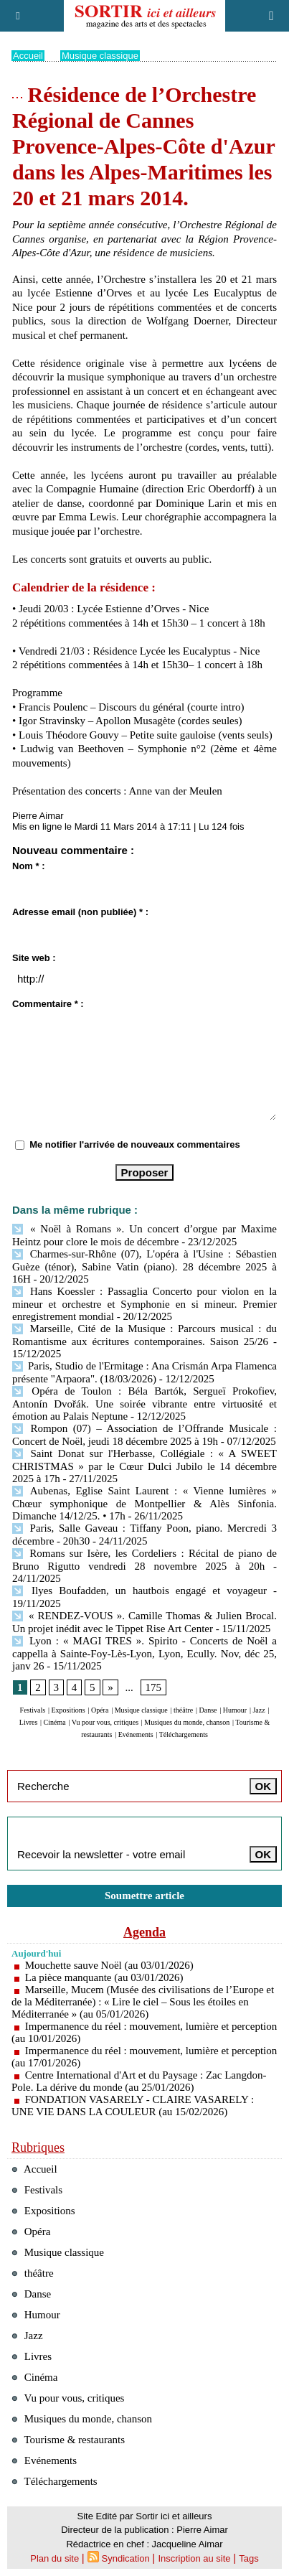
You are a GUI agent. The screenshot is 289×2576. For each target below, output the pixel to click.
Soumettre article (144, 1895)
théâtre (183, 1710)
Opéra (99, 1710)
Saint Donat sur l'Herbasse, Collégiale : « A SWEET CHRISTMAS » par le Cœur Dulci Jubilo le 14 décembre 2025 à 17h (144, 1466)
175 (154, 1687)
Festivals (33, 1710)
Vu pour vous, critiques (105, 1722)
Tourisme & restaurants (68, 2439)
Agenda (144, 1932)
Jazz (258, 1710)
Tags (248, 2558)
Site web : (34, 957)
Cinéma (55, 1722)
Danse (208, 1710)
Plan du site (54, 2558)
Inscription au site (194, 2558)
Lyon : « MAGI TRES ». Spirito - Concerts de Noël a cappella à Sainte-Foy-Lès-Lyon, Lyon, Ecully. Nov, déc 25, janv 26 (144, 1653)
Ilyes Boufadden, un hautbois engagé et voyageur (139, 1590)
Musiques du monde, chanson (186, 1722)
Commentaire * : (48, 1003)
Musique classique (100, 55)
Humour (235, 1710)
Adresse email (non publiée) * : (80, 912)
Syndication (126, 2558)
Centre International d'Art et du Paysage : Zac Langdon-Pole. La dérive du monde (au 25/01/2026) (139, 2081)
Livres (28, 1722)
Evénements (135, 1734)
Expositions (68, 1710)
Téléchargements (183, 1734)
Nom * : (28, 866)
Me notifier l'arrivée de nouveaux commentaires (134, 1144)
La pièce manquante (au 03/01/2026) (104, 1977)
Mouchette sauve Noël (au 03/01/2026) (109, 1965)
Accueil (28, 55)
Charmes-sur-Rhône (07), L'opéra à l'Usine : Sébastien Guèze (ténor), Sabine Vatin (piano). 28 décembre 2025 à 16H (144, 1266)
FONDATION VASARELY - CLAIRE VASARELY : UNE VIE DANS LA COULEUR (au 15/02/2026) (132, 2105)
